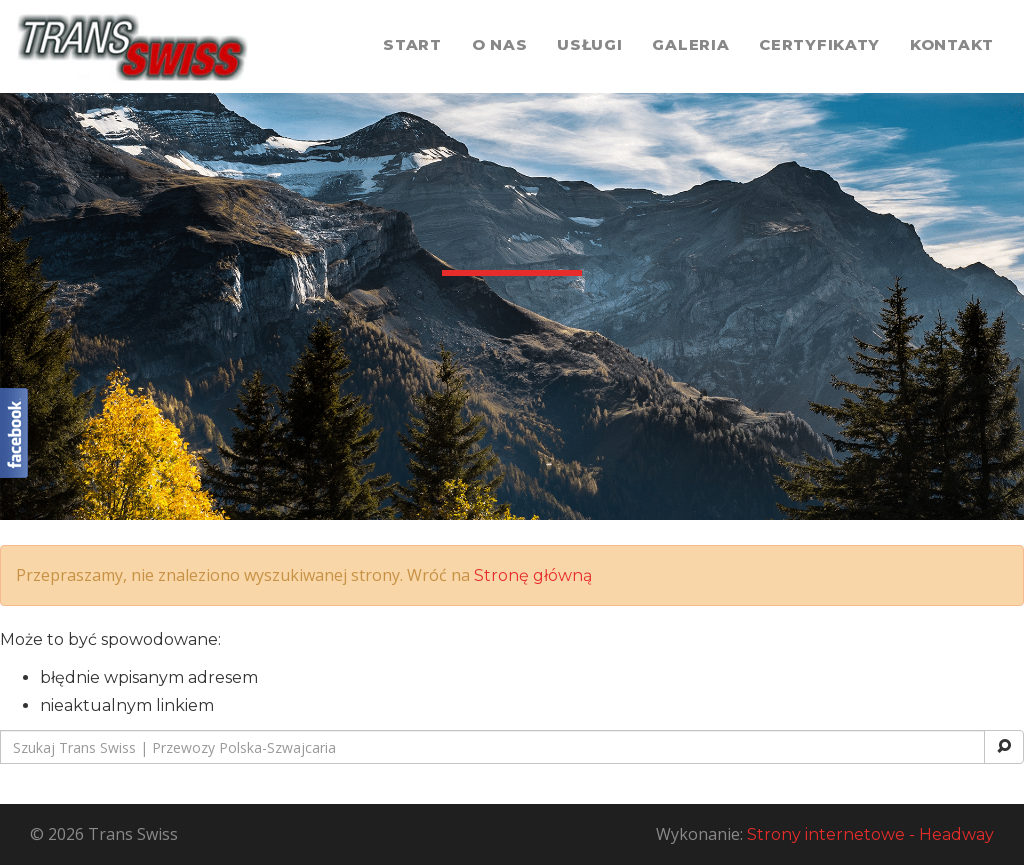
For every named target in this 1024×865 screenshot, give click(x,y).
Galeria (690, 44)
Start (412, 44)
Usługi (589, 44)
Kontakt (952, 44)
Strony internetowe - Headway (870, 834)
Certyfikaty (819, 44)
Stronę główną (533, 575)
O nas (500, 44)
